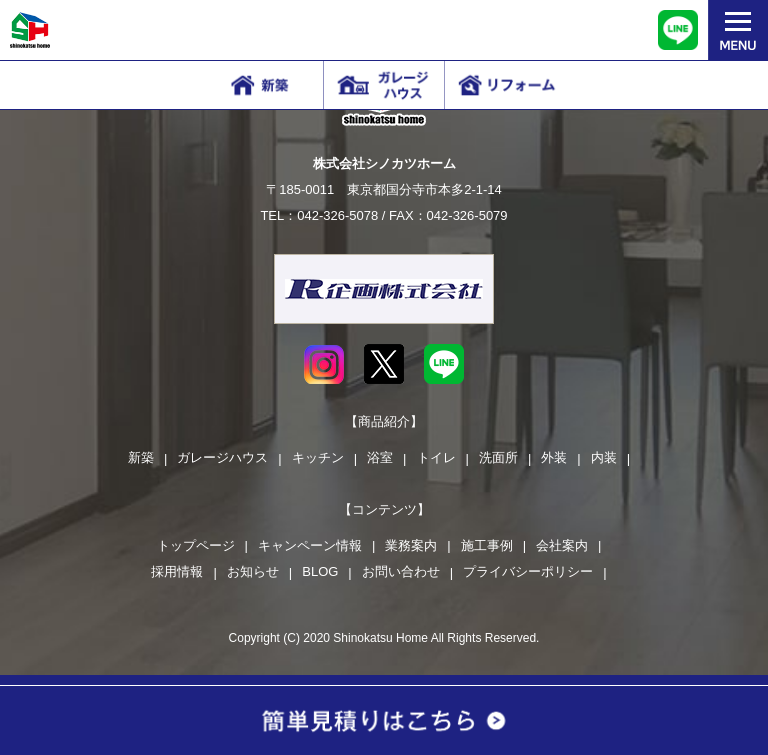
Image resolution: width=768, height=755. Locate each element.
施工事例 (487, 545)
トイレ (436, 457)
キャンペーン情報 (310, 545)
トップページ (196, 545)
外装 (554, 457)
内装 (604, 457)
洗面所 (498, 457)
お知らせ (253, 571)
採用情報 (177, 571)
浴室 (380, 457)
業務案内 (411, 545)
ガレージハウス (222, 457)
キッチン (318, 457)
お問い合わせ (401, 571)
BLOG (320, 571)
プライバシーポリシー (528, 571)
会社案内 (562, 545)
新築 (141, 457)
